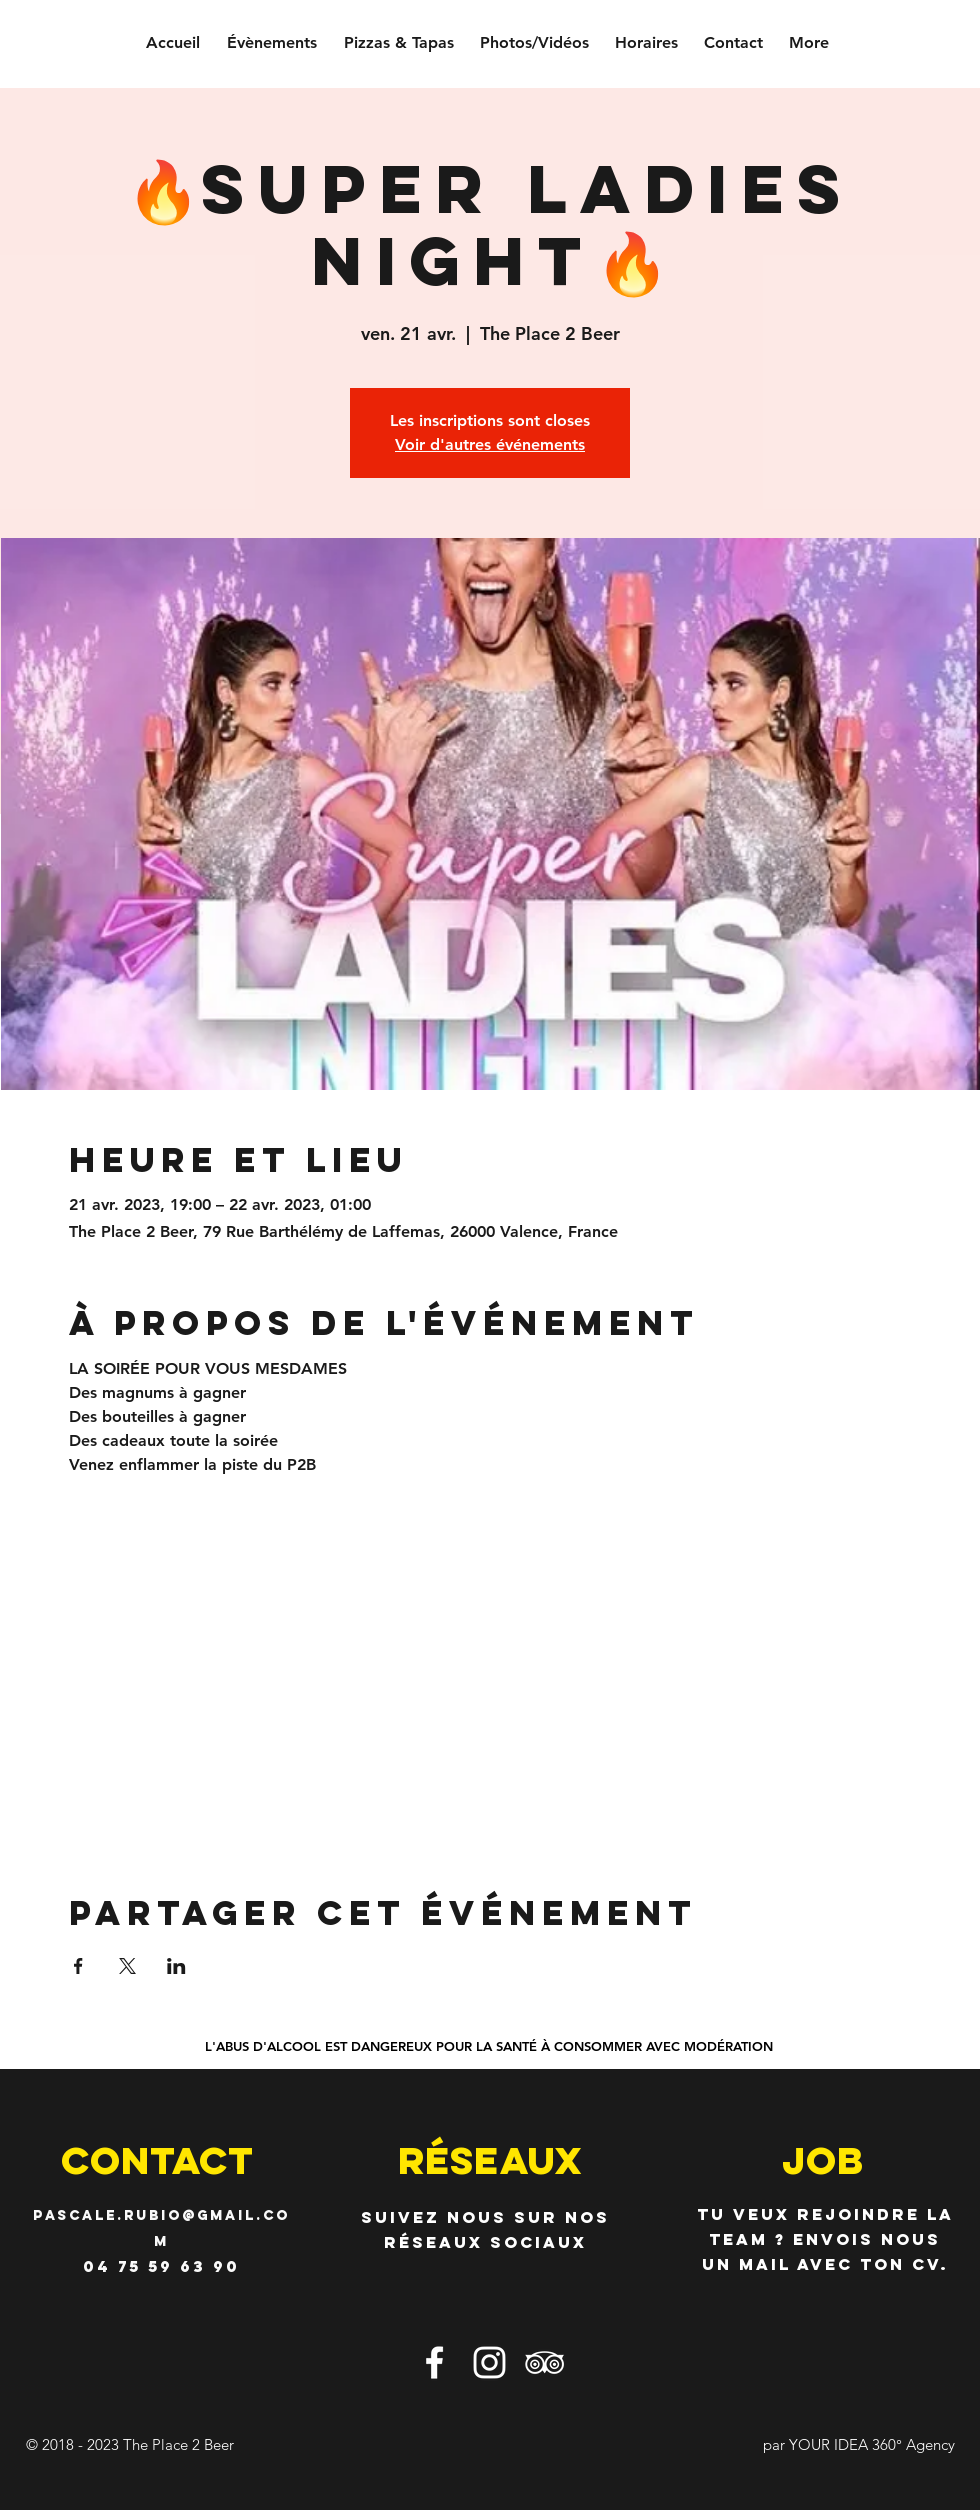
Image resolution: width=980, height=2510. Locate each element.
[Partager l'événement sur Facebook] (78, 1966)
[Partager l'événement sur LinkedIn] (176, 1966)
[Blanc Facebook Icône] (434, 2362)
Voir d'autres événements (490, 444)
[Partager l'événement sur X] (127, 1966)
